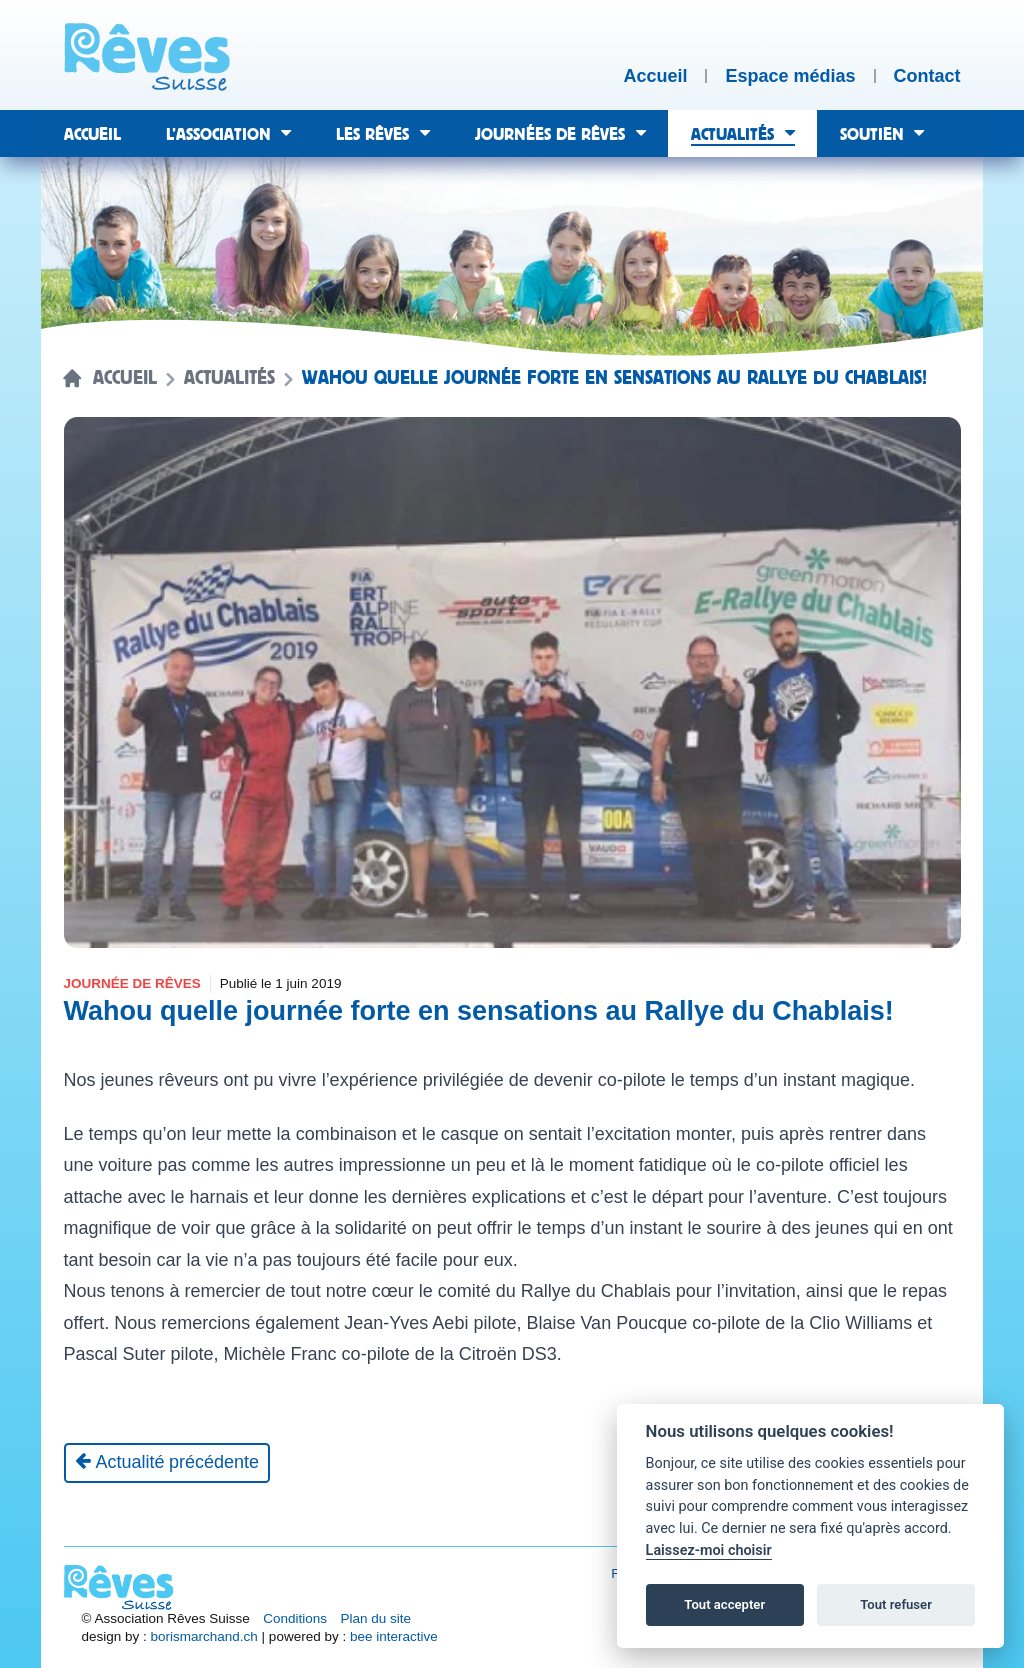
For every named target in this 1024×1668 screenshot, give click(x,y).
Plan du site (376, 1618)
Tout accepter (724, 1604)
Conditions (295, 1618)
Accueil (125, 378)
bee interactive (394, 1636)
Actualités (229, 378)
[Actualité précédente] (167, 1463)
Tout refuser (896, 1604)
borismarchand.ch (204, 1636)
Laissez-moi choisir (709, 1550)
